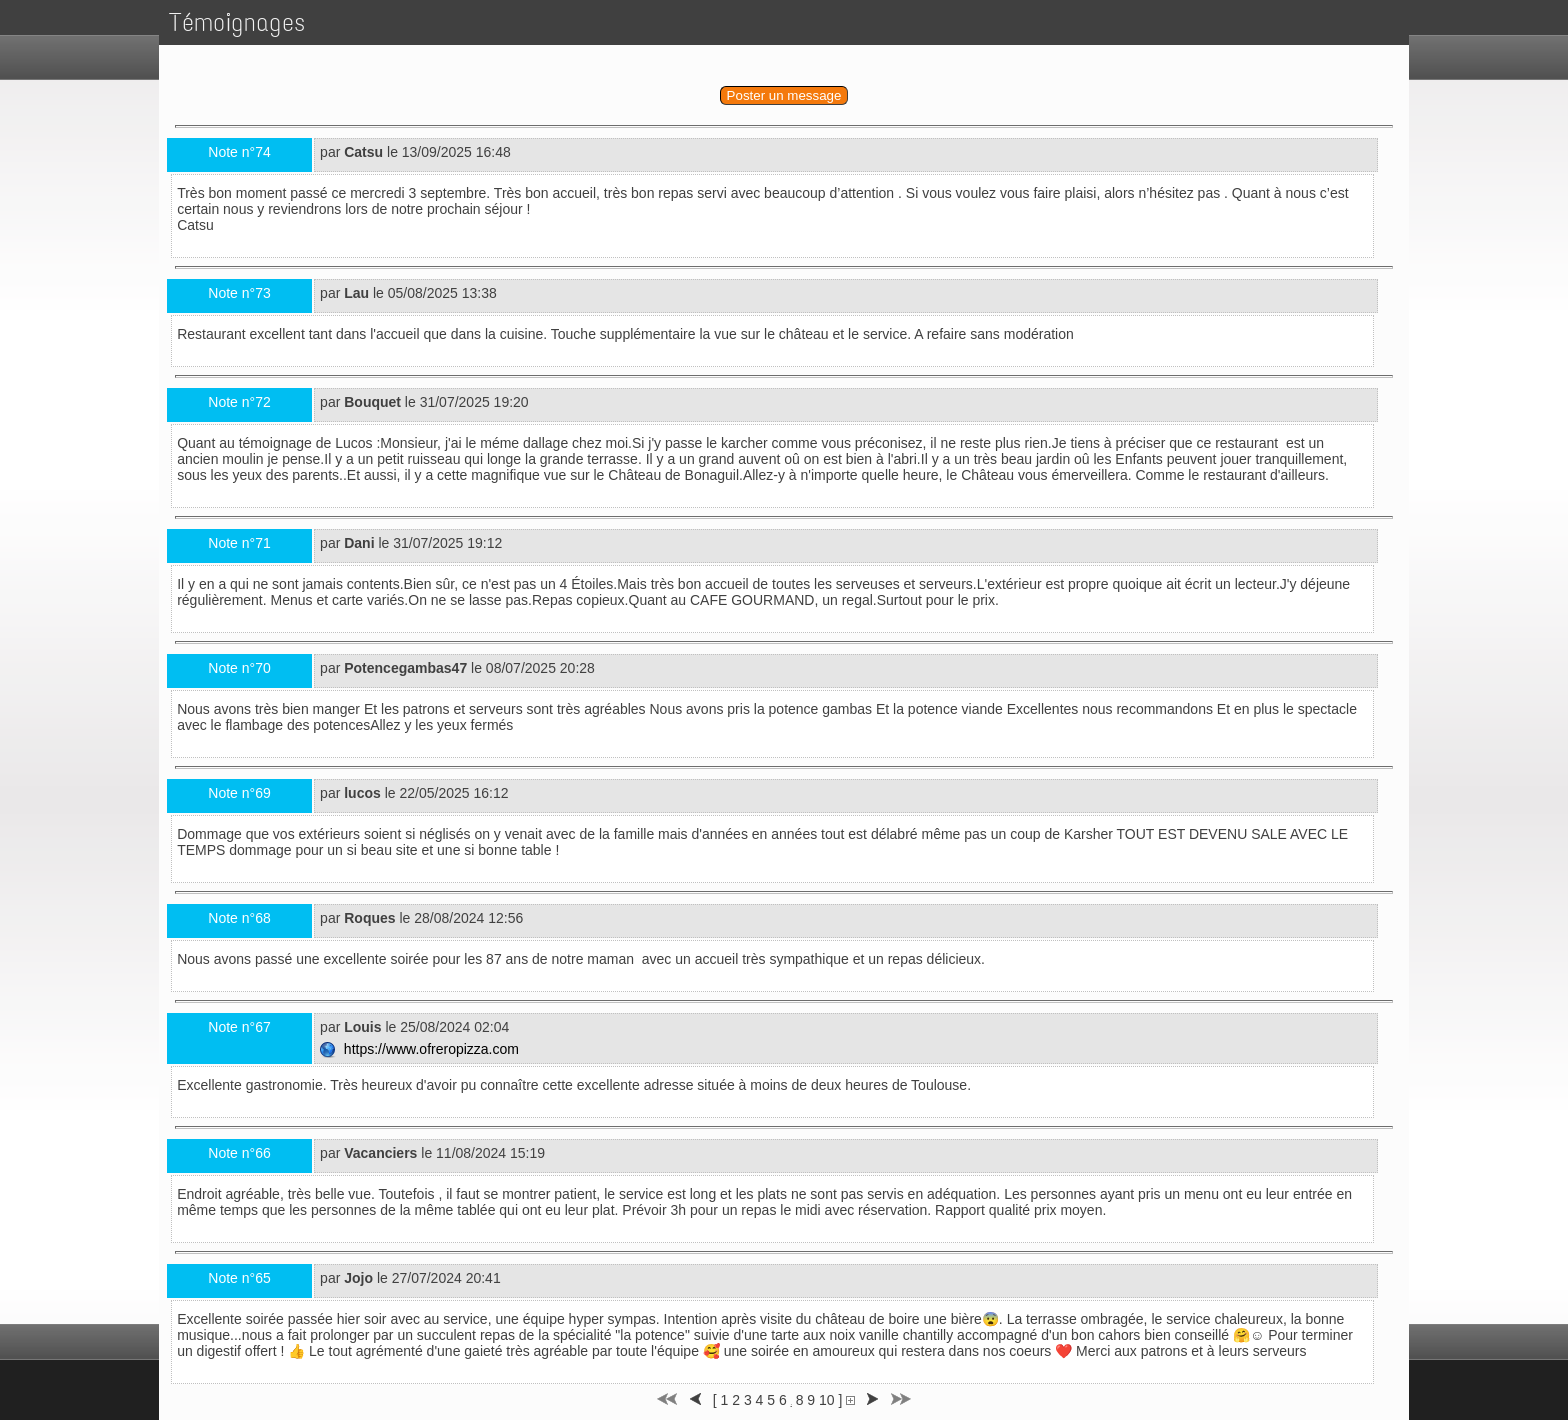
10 (827, 1400)
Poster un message (784, 95)
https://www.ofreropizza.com (421, 1049)
